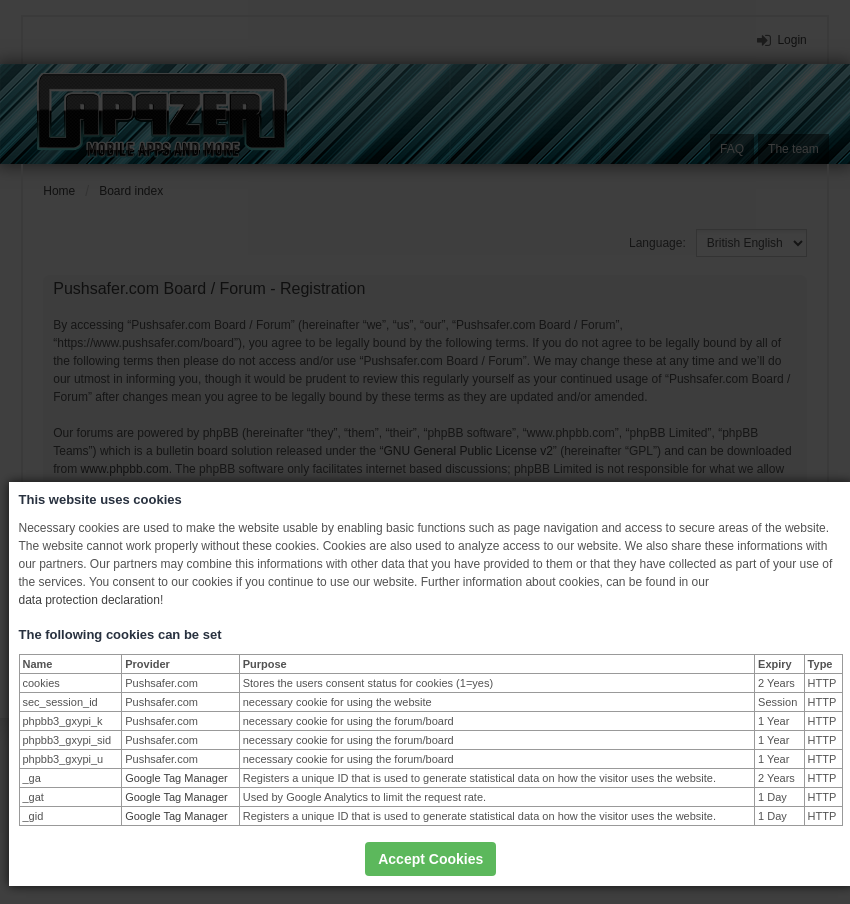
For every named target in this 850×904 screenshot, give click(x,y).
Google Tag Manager (176, 778)
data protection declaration (89, 600)
